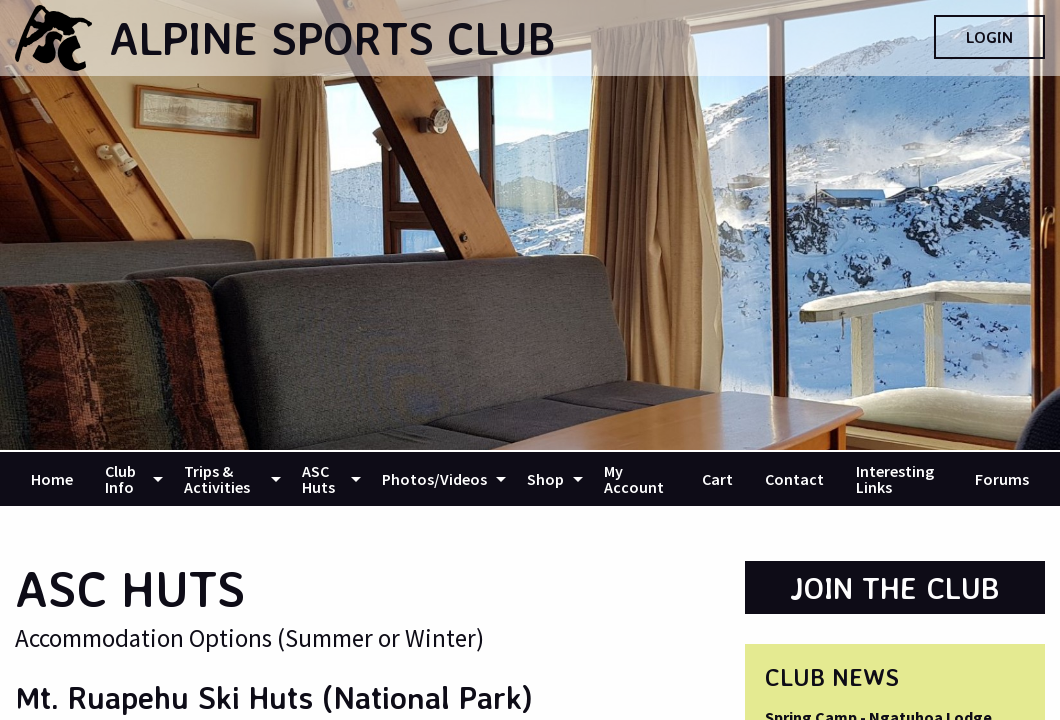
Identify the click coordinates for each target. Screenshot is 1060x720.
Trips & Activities (217, 479)
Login (989, 37)
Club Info (120, 479)
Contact (794, 479)
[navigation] (530, 479)
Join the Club (895, 587)
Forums (1002, 479)
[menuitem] (52, 479)
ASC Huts (318, 479)
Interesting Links (895, 479)
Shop (545, 479)
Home (52, 479)
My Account (634, 479)
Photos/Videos (434, 479)
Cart (717, 479)
